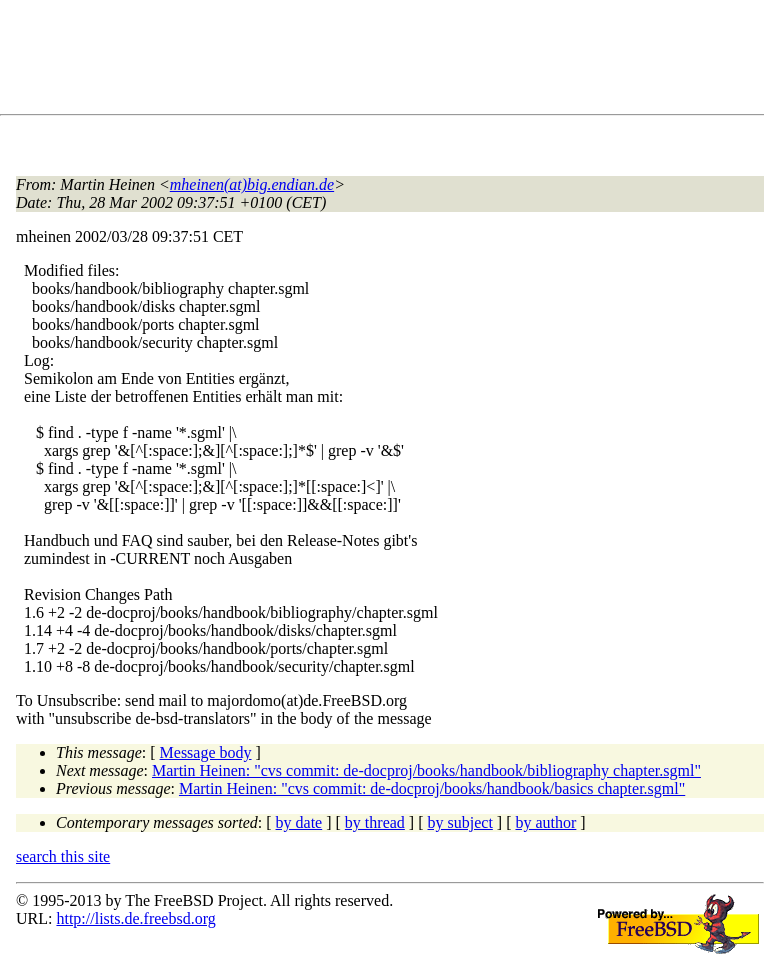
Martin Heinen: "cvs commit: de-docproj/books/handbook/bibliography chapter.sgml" (426, 770)
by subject (460, 822)
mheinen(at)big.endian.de (252, 184)
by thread (375, 822)
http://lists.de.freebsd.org (135, 918)
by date (299, 822)
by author (545, 822)
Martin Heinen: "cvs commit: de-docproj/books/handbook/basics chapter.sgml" (432, 788)
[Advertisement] (380, 61)
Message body (206, 752)
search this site (63, 856)
